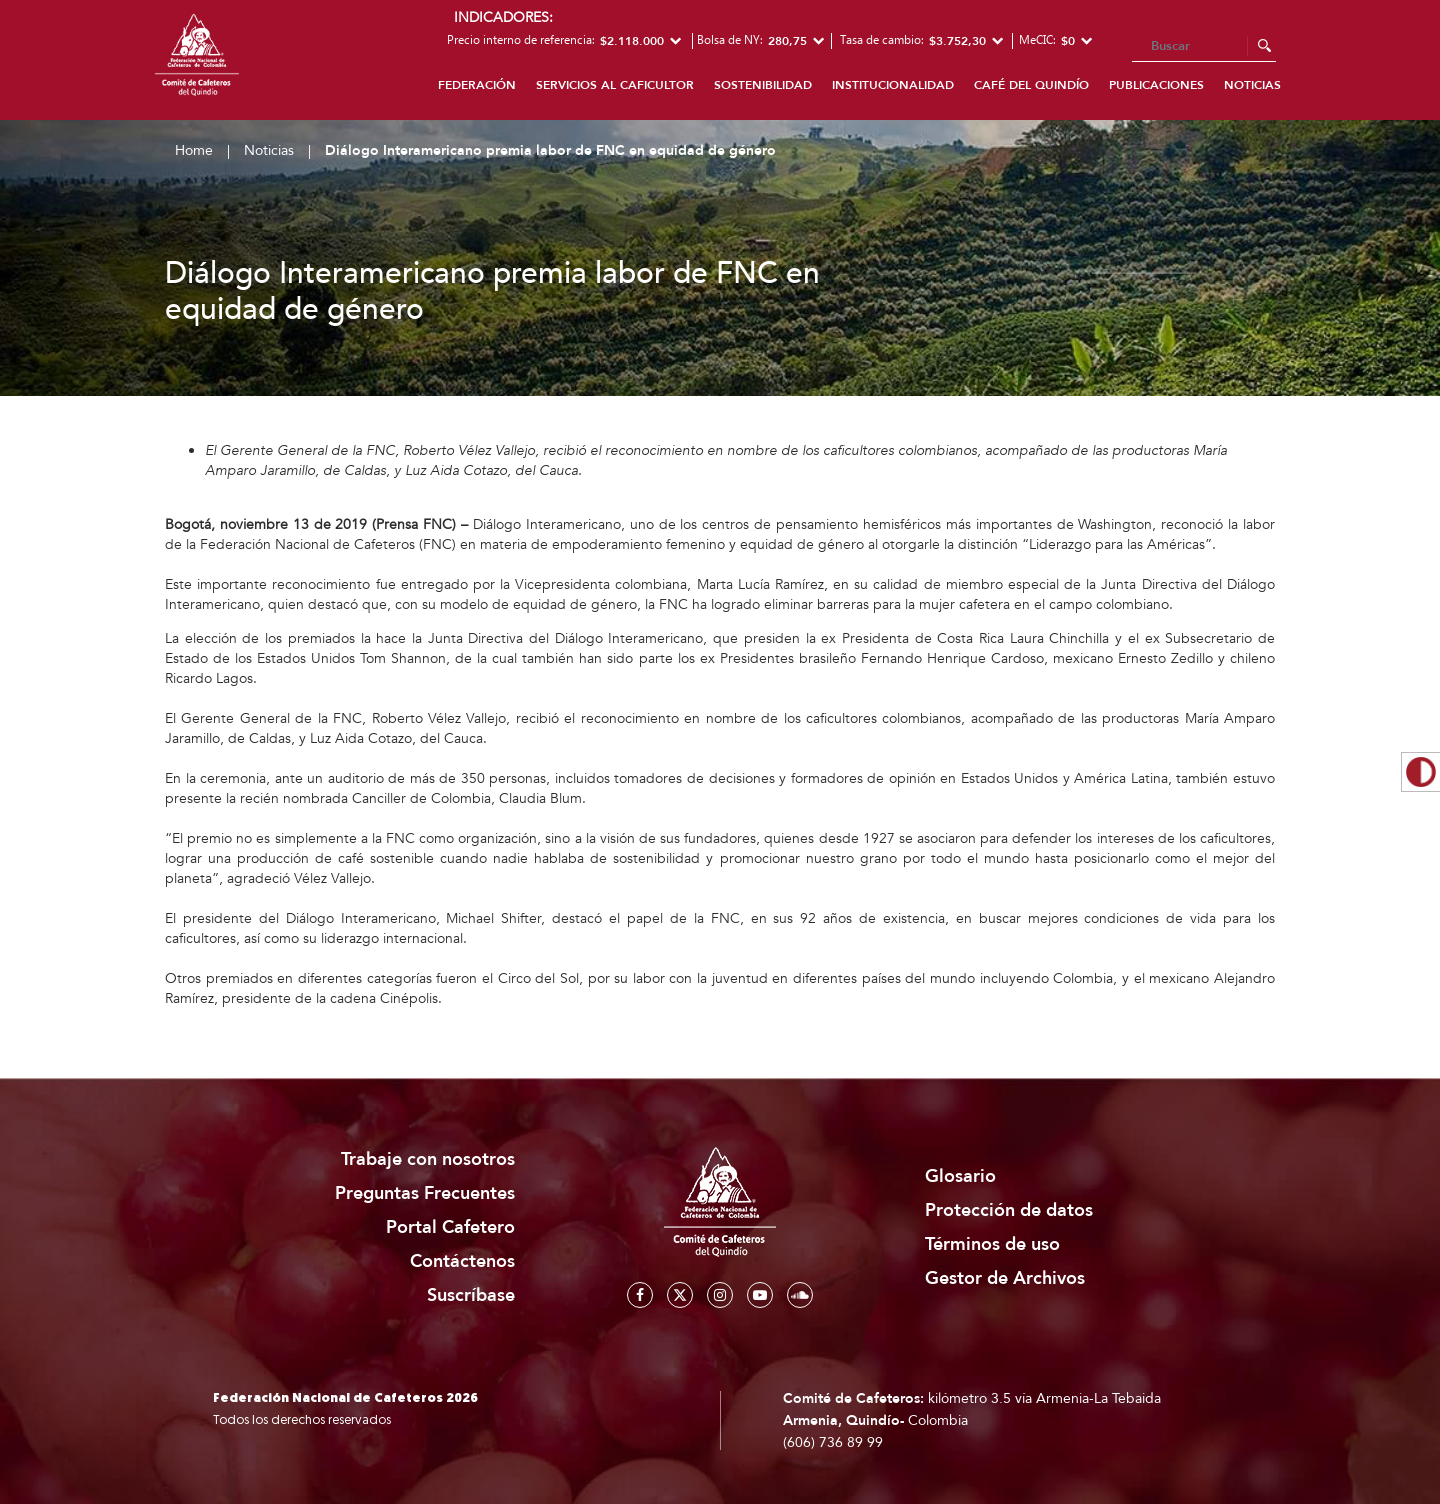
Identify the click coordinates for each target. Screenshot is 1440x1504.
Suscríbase (471, 1295)
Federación (477, 85)
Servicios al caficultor (615, 85)
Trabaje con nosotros (428, 1159)
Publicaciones (1156, 85)
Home (194, 150)
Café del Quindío (1031, 85)
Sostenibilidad (763, 85)
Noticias (1252, 85)
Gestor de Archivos (1005, 1278)
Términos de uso (992, 1244)
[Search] (1204, 47)
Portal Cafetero (450, 1227)
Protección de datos (1009, 1210)
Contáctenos (462, 1261)
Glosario (960, 1176)
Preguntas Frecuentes (425, 1193)
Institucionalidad (893, 85)
